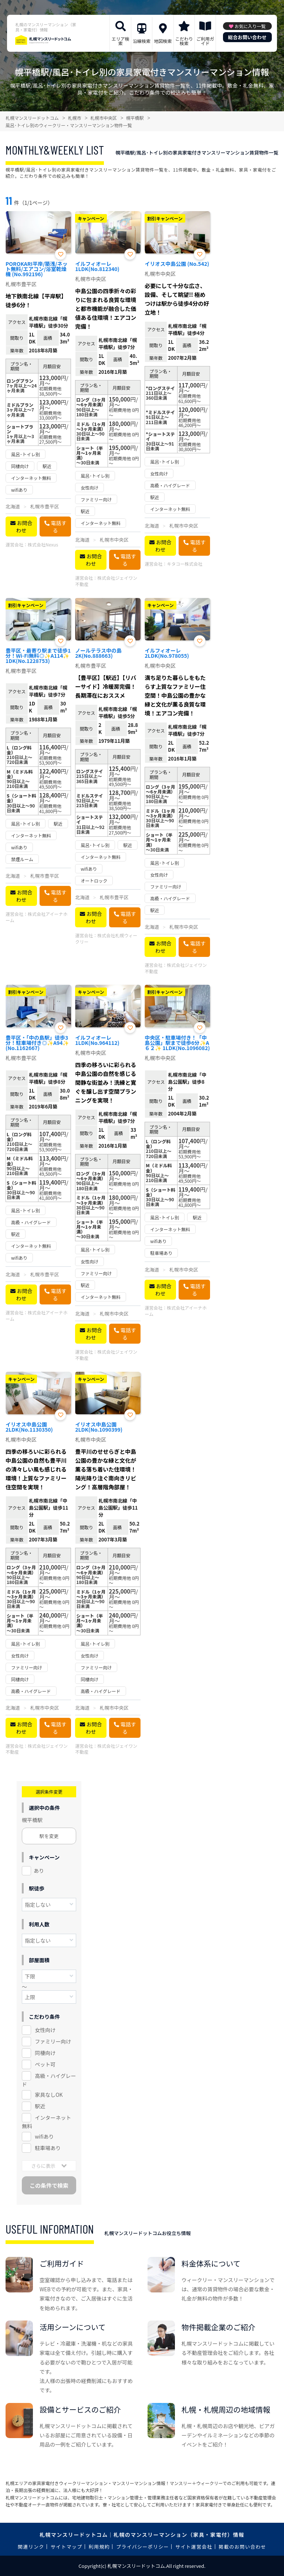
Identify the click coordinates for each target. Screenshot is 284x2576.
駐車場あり (48, 2148)
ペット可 (45, 2064)
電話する (59, 526)
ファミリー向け (53, 2041)
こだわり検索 (184, 40)
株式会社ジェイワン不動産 (106, 581)
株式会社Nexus (43, 544)
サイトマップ (66, 2546)
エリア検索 (120, 40)
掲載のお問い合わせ (242, 2546)
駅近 (40, 2106)
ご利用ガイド (205, 40)
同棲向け (45, 2053)
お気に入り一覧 (250, 26)
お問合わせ (24, 526)
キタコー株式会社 (184, 564)
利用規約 (99, 2546)
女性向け (45, 2030)
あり (39, 1870)
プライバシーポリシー (142, 2546)
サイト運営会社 (193, 2546)
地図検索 (163, 41)
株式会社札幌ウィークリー (106, 938)
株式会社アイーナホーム (36, 917)
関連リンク (31, 2546)
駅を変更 (49, 1835)
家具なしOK (48, 2094)
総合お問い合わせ (247, 37)
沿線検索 (142, 41)
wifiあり (44, 2136)
